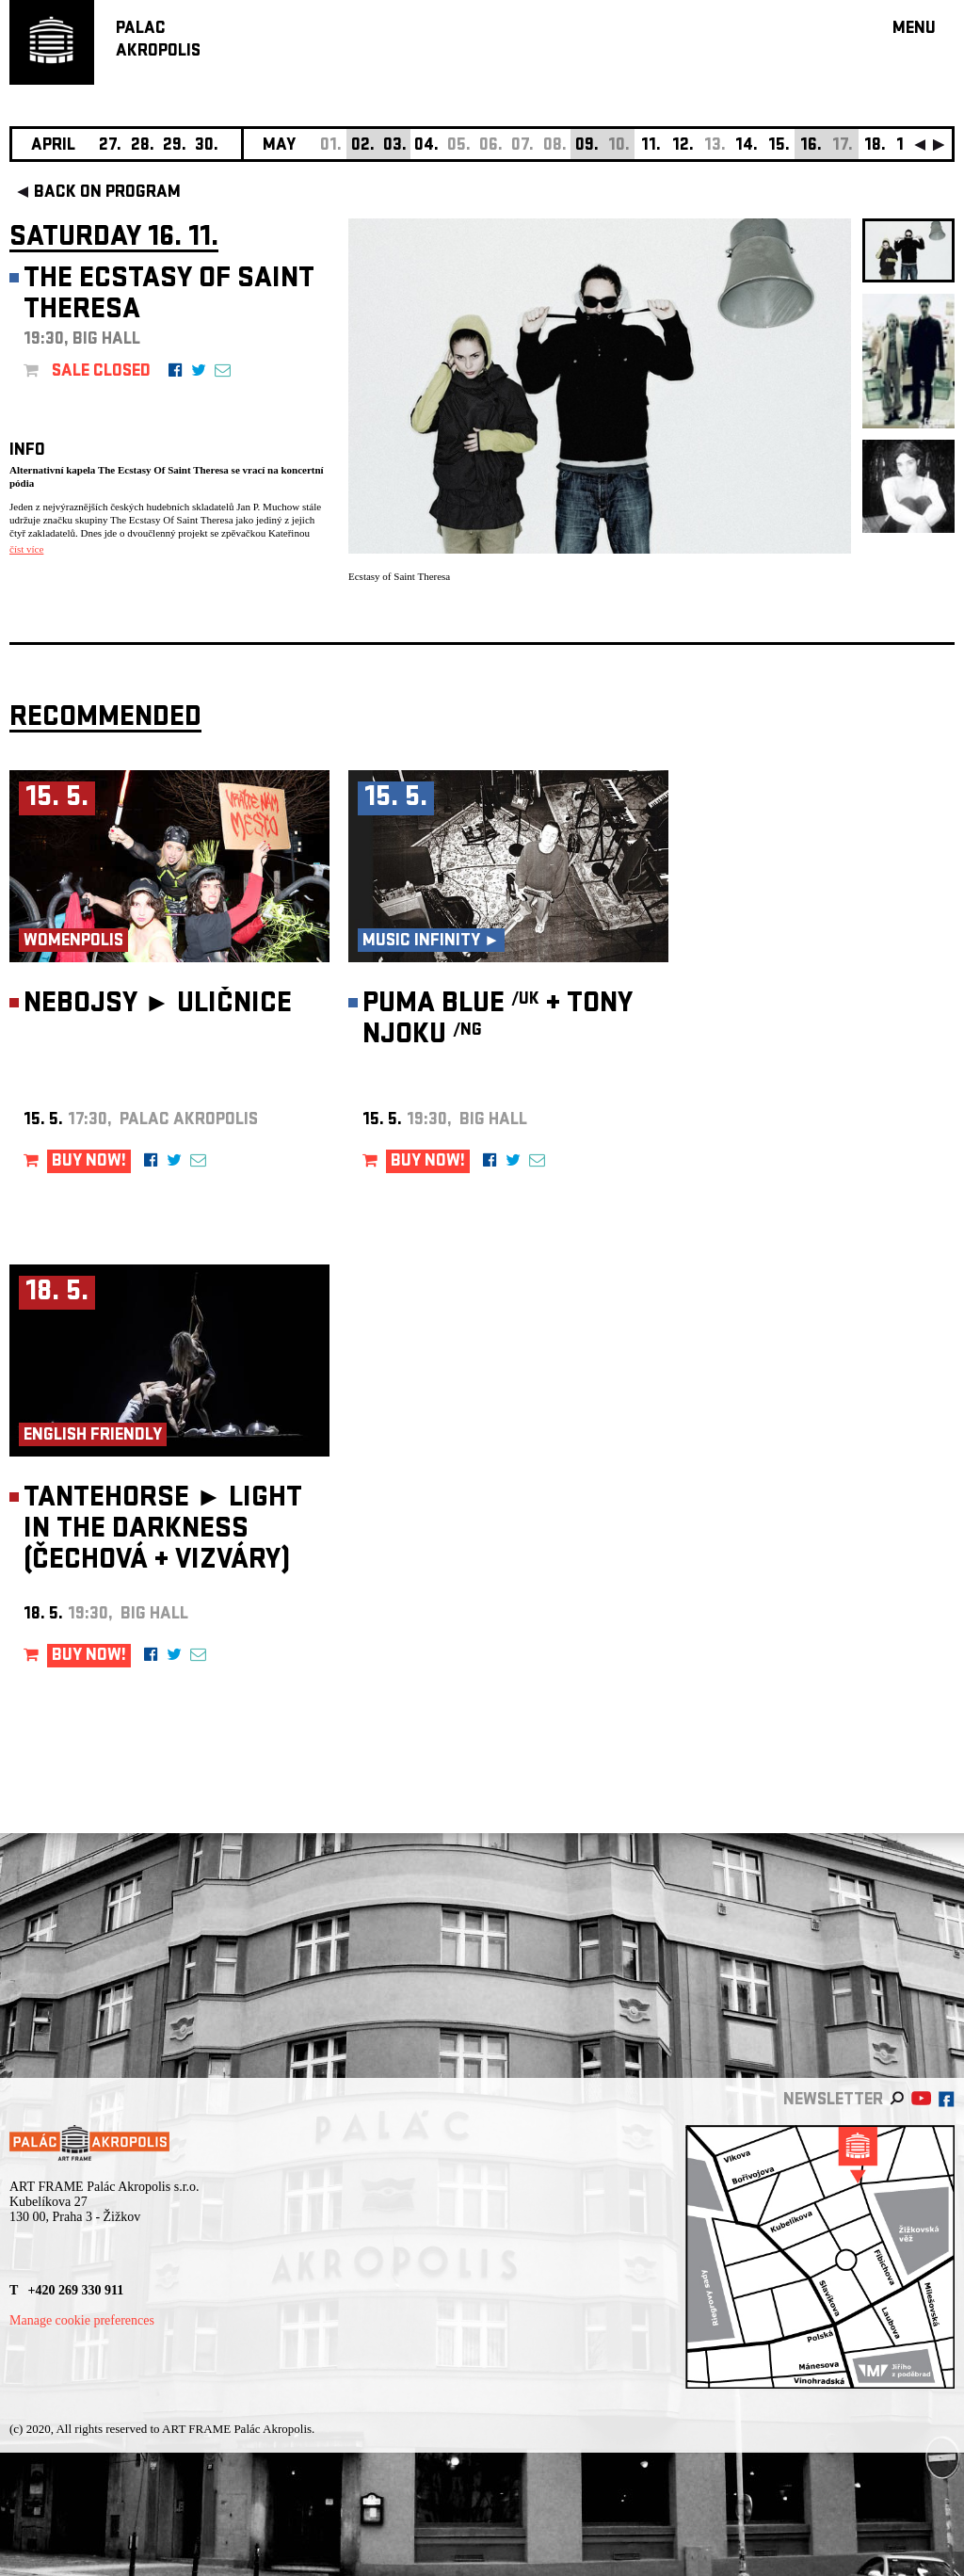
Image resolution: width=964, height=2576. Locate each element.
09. (587, 146)
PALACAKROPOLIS (158, 41)
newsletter (833, 2101)
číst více (26, 549)
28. (142, 146)
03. (395, 146)
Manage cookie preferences (81, 2320)
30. (206, 146)
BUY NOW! (89, 1162)
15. (779, 146)
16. (811, 146)
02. (363, 146)
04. (426, 146)
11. (651, 146)
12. (683, 146)
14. (746, 146)
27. (110, 146)
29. (174, 146)
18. (875, 146)
